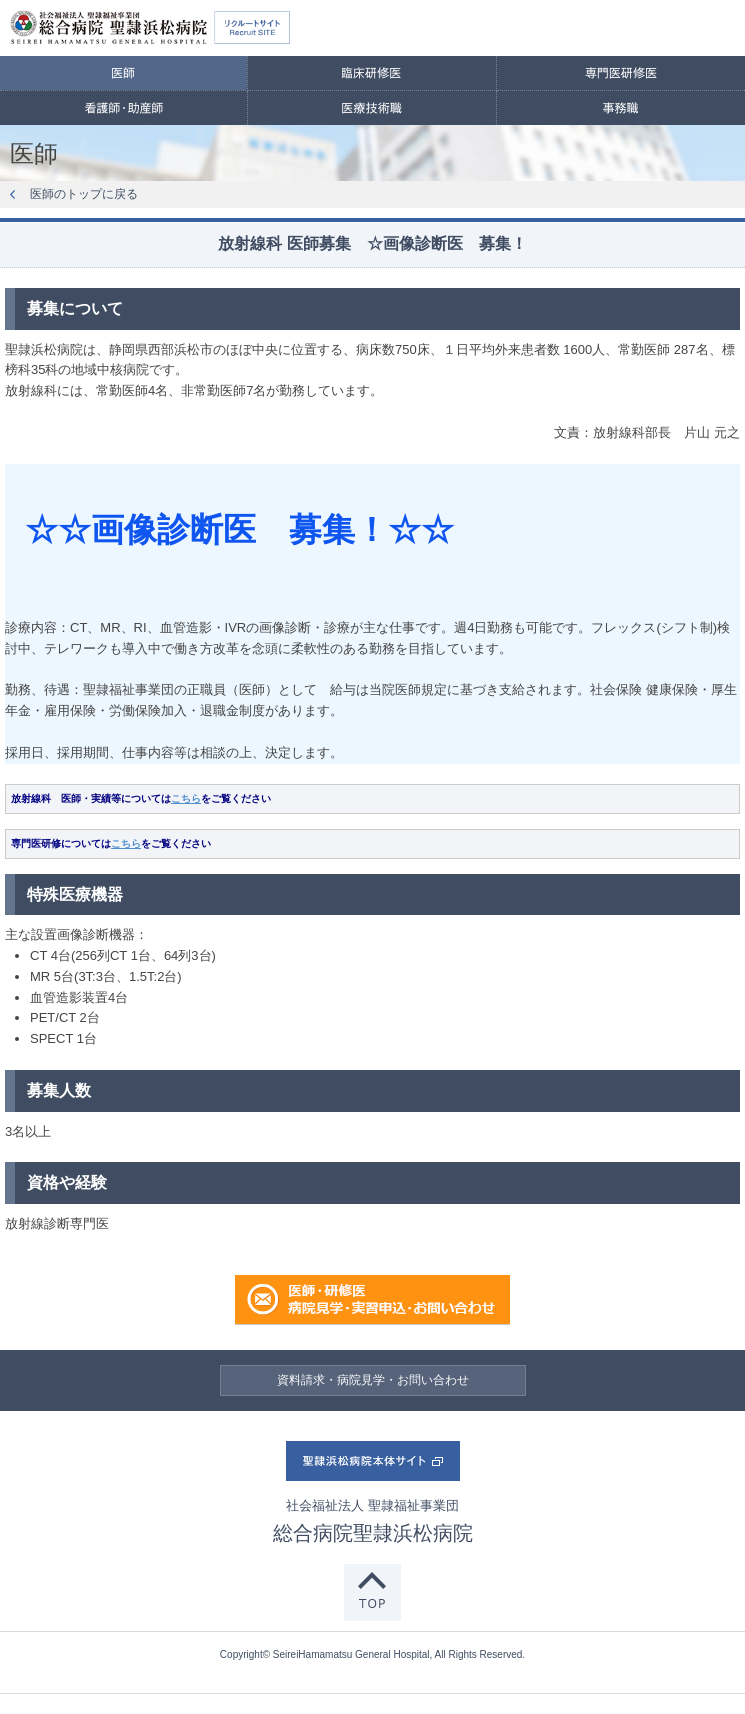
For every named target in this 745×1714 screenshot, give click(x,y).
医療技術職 (371, 108)
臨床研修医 (371, 73)
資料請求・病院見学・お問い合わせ (373, 1380)
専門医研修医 (621, 73)
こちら (186, 798)
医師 (123, 73)
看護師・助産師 (123, 108)
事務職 (621, 108)
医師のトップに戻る (84, 194)
